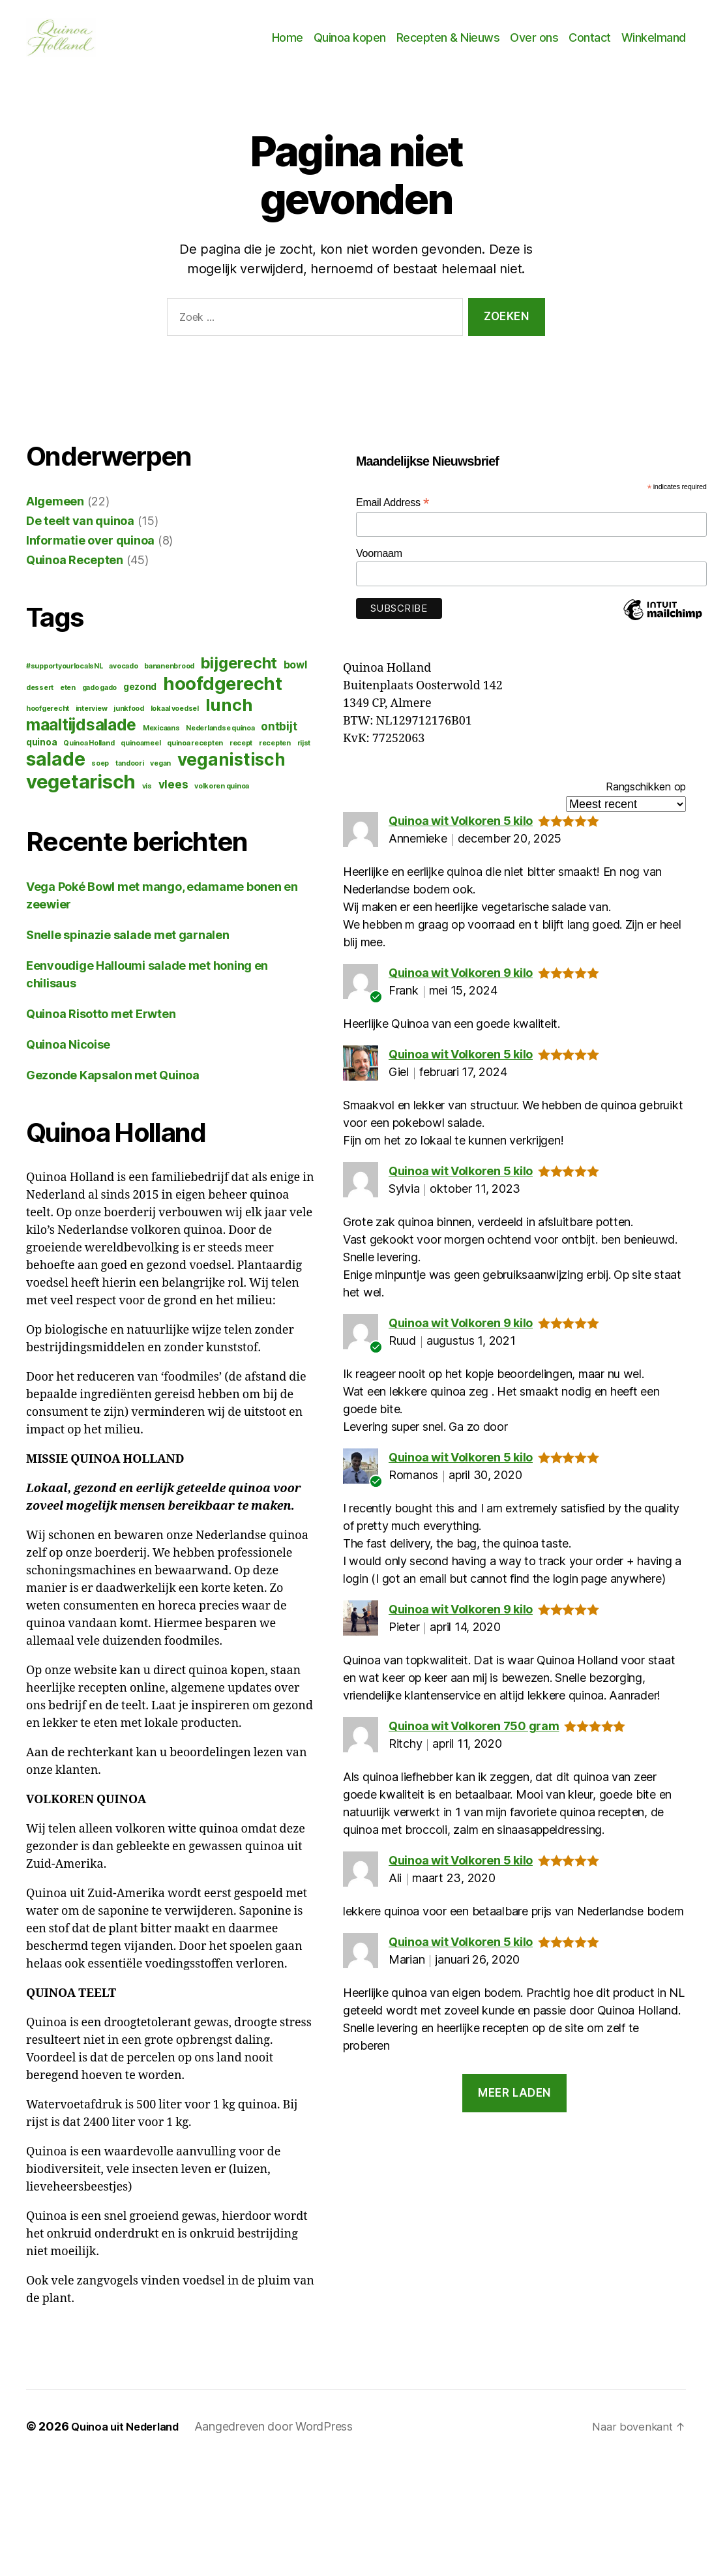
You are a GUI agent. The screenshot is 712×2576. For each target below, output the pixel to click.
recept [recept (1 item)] (241, 753)
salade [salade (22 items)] (55, 769)
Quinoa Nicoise (68, 1055)
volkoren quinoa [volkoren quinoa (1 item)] (221, 796)
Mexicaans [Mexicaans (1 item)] (161, 738)
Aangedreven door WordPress (285, 2437)
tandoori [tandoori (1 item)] (129, 774)
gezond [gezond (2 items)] (139, 697)
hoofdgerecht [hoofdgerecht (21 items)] (222, 694)
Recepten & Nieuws (448, 43)
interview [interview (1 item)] (92, 719)
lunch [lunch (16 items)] (229, 715)
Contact (590, 43)
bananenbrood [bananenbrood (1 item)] (169, 676)
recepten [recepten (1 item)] (275, 753)
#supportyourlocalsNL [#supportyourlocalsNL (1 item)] (64, 676)
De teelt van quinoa (80, 531)
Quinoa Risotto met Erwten (100, 1024)
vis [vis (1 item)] (147, 796)
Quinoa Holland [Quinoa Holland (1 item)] (88, 753)
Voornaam (379, 563)
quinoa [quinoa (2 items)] (41, 752)
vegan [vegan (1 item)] (160, 774)
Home (287, 43)
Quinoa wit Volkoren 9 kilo (461, 983)
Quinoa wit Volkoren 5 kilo (461, 831)
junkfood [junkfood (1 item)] (128, 719)
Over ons (534, 43)
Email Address (392, 512)
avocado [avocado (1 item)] (123, 676)
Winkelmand (653, 43)
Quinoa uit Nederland (130, 2437)
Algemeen (55, 511)
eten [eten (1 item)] (68, 698)
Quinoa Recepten (74, 570)
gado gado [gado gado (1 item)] (99, 698)
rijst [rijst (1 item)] (304, 753)
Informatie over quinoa (90, 551)
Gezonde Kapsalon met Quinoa (113, 1085)
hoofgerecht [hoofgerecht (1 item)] (47, 719)
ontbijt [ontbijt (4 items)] (279, 736)
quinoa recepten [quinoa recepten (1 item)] (195, 753)
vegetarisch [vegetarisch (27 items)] (81, 792)
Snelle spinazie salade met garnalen (128, 945)
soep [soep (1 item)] (100, 774)
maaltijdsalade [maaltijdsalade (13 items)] (81, 735)
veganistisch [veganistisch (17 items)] (231, 770)
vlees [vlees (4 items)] (173, 794)
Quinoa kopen (350, 43)
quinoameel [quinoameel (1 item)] (140, 753)
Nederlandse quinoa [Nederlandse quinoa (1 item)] (220, 738)
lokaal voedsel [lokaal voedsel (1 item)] (175, 719)
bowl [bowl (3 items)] (295, 675)
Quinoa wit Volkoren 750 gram (474, 1736)
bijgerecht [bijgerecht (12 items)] (239, 673)
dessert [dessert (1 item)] (39, 698)
